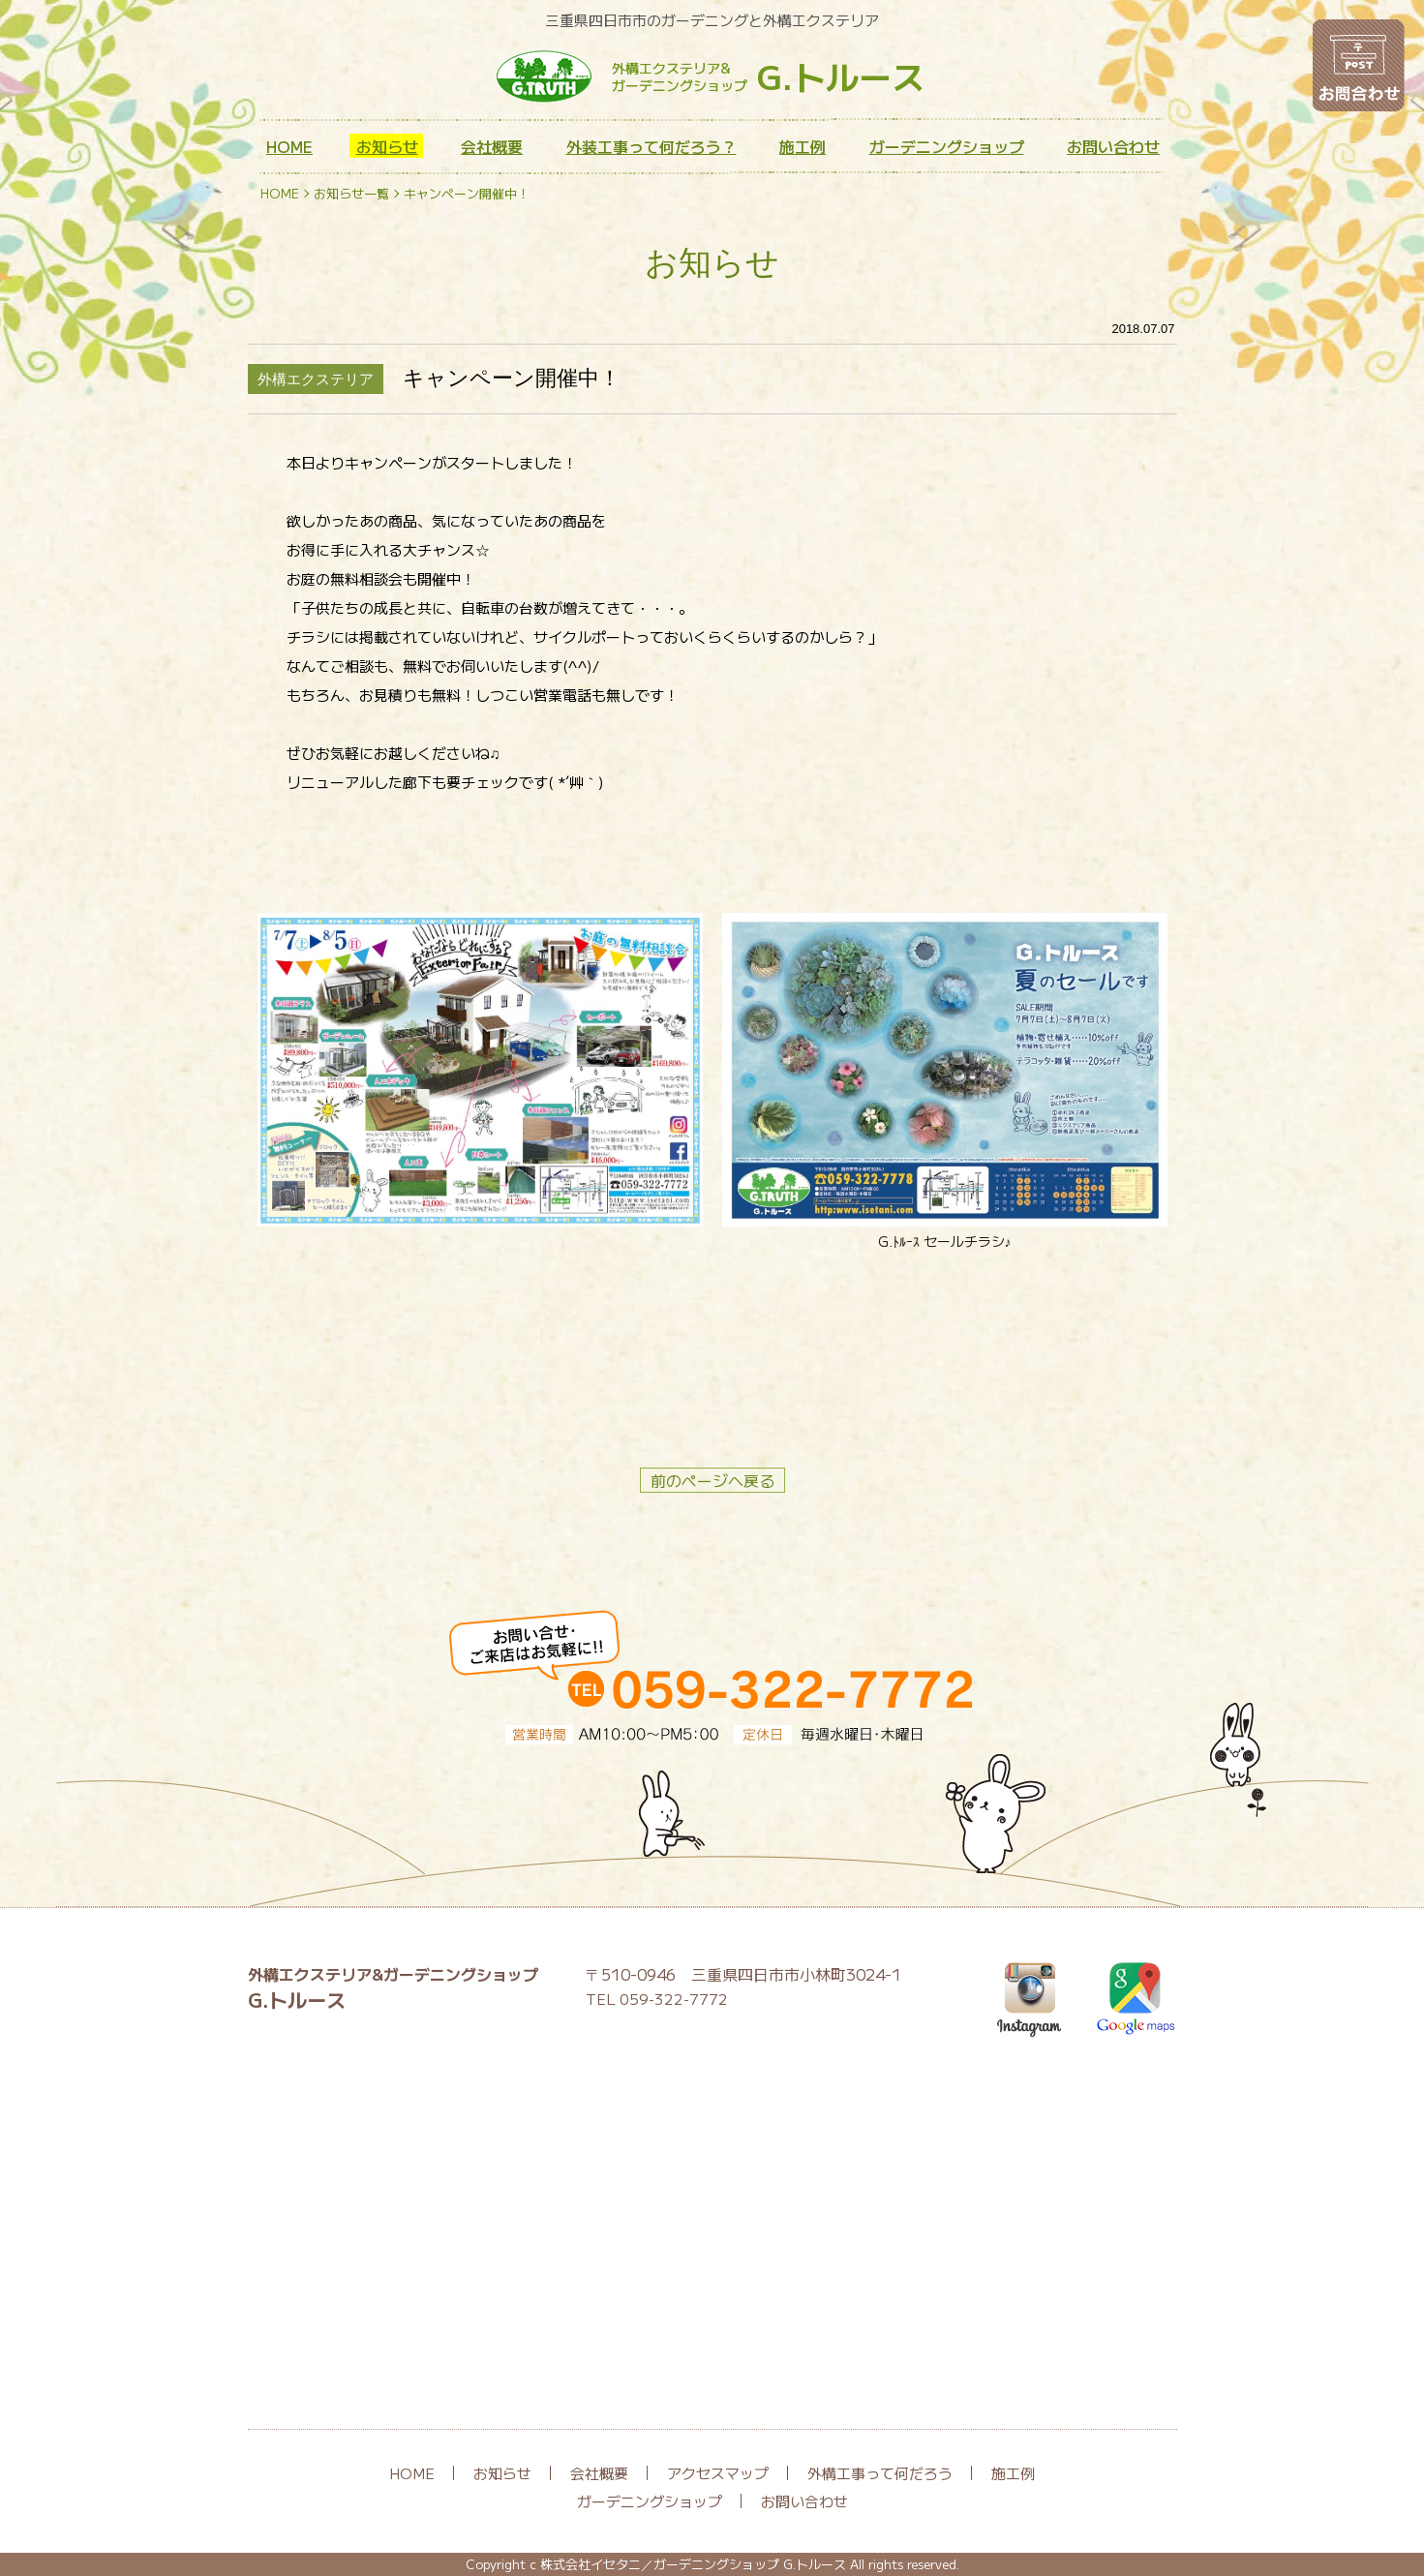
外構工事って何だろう (880, 2473)
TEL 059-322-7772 (657, 1998)
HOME (289, 146)
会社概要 (492, 146)
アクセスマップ (718, 2473)
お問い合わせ (1113, 146)
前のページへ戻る (712, 1480)
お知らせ (387, 146)
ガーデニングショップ (946, 146)
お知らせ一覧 (351, 193)
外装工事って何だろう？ (651, 146)
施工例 (802, 146)
